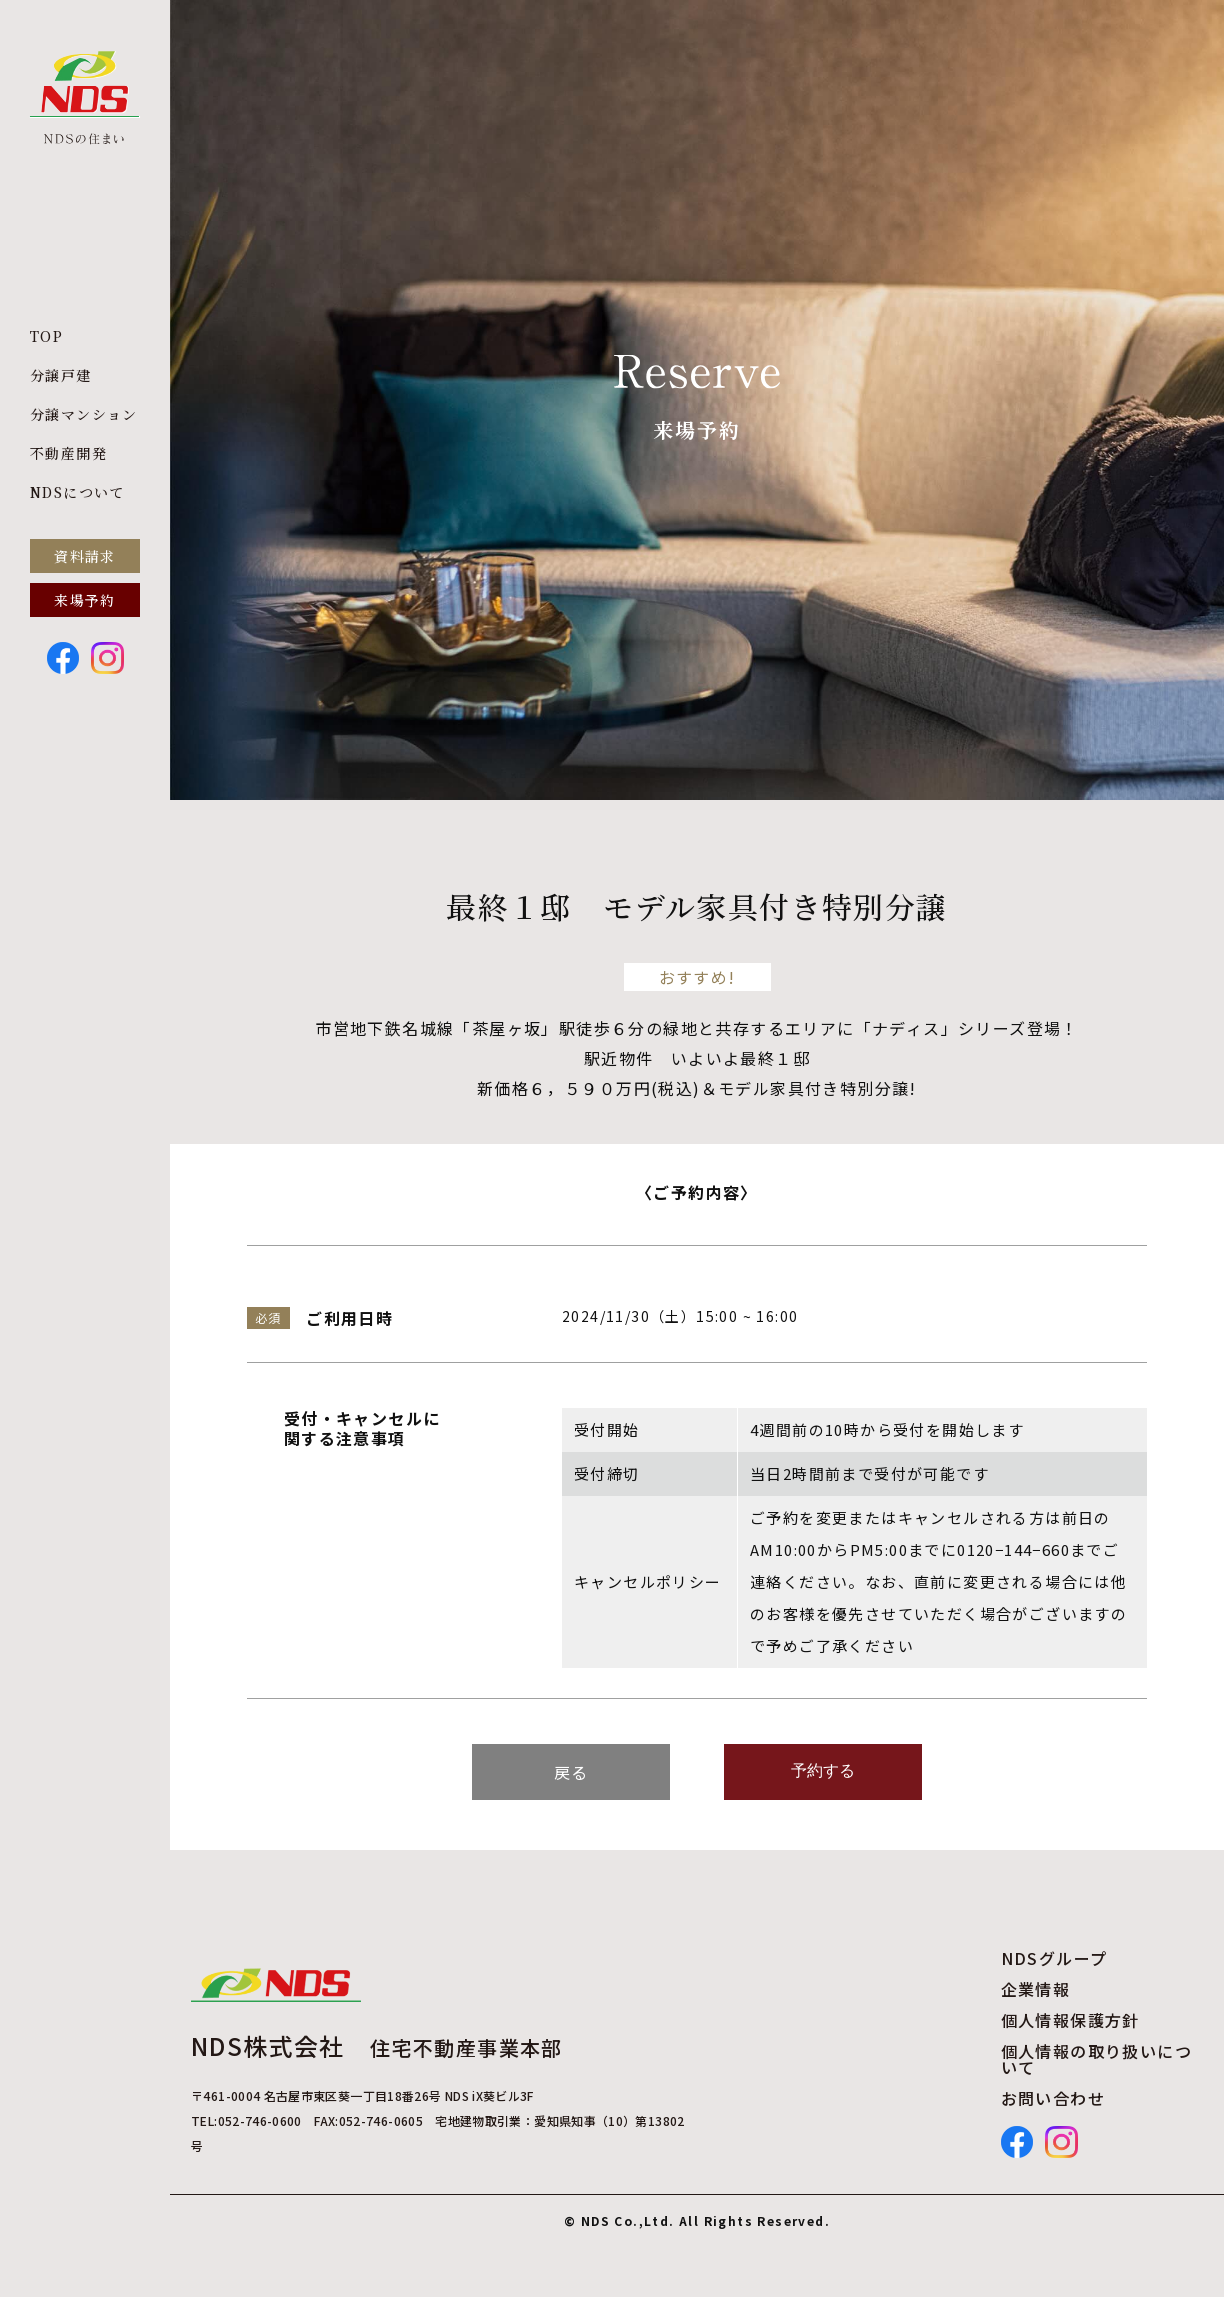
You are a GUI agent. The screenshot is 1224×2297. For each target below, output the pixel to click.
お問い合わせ (1053, 2098)
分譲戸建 (61, 375)
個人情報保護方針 (1070, 2020)
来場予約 (85, 600)
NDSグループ (1054, 1958)
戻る (571, 1772)
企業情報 (1036, 1989)
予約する (823, 1770)
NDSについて (77, 492)
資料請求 (85, 556)
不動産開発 (68, 453)
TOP (46, 336)
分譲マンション (84, 414)
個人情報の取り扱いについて (1096, 2059)
